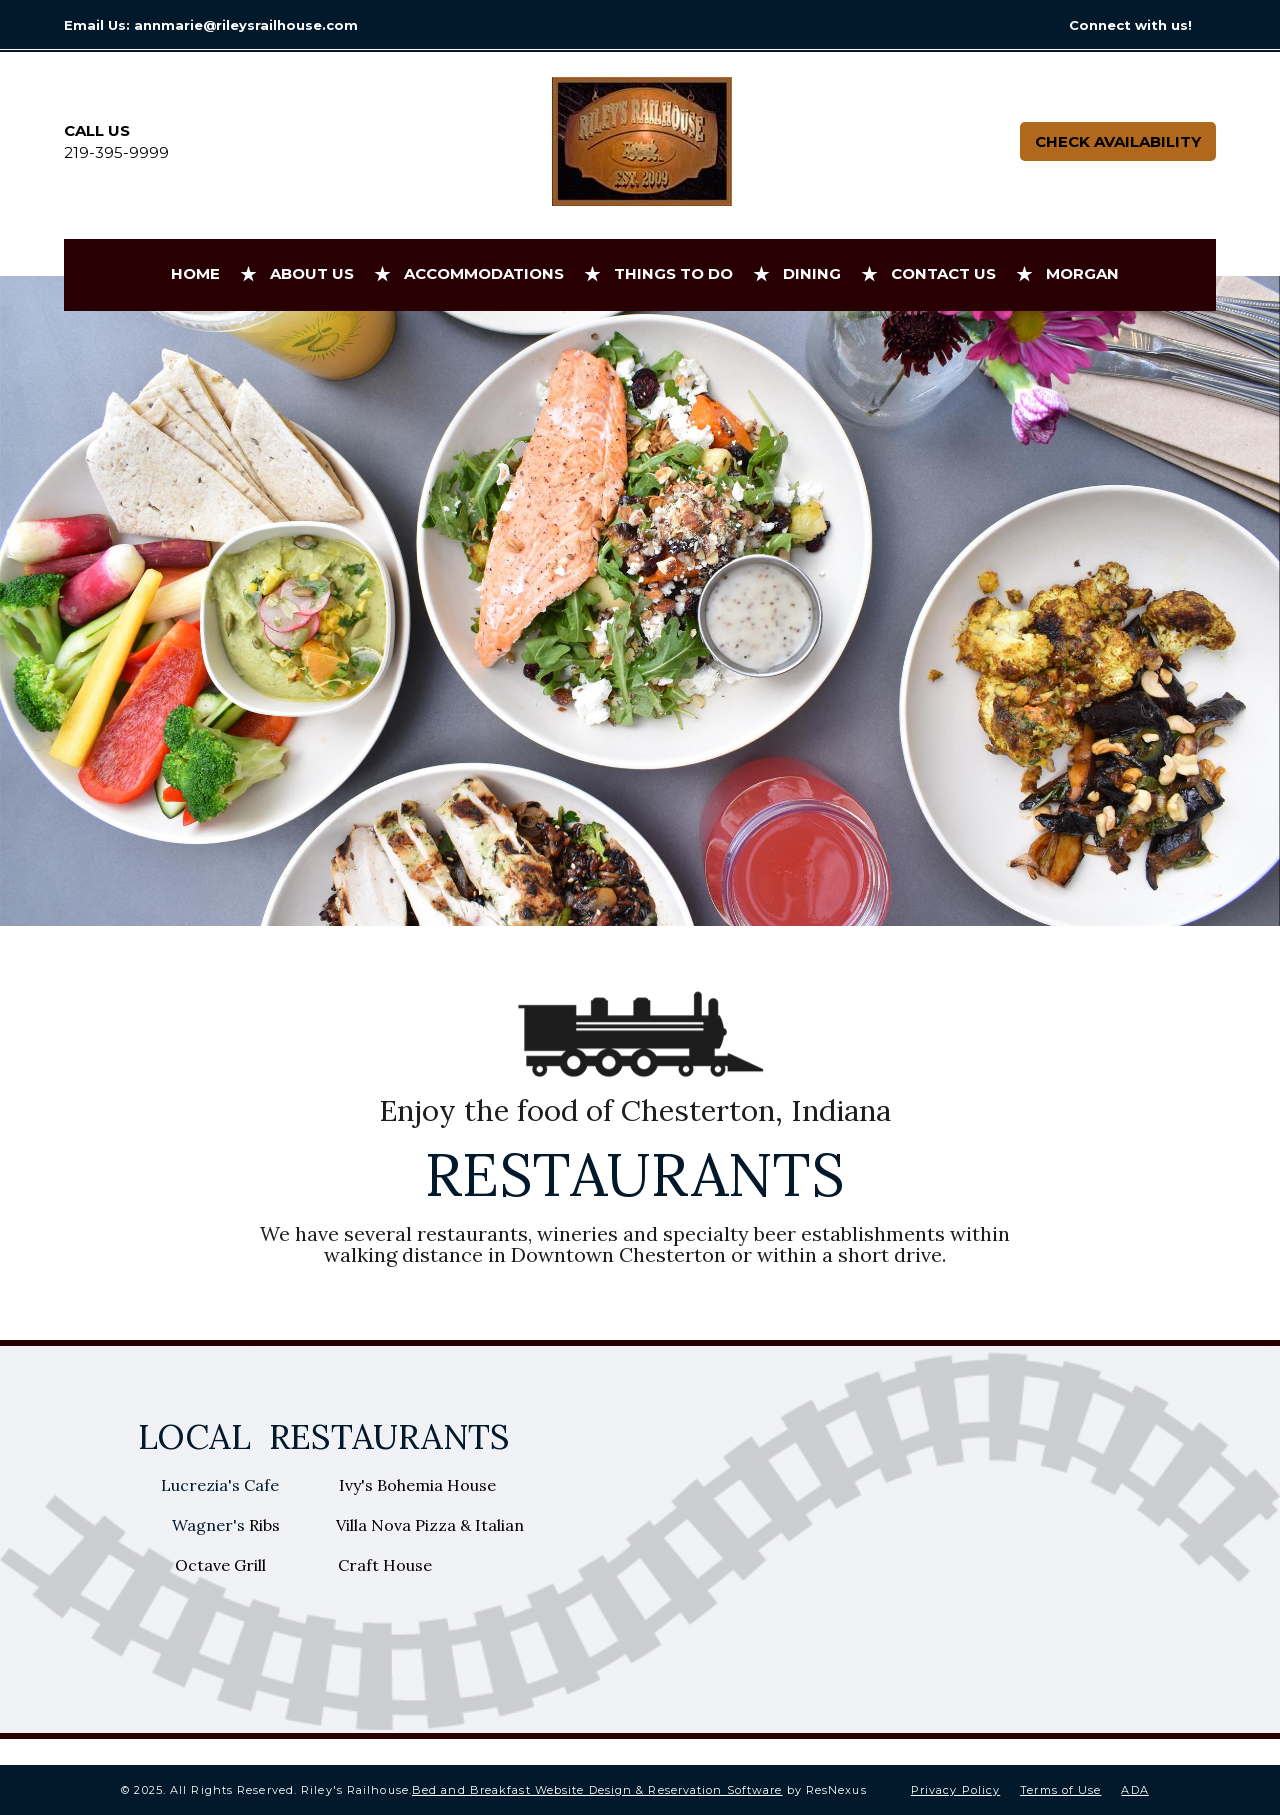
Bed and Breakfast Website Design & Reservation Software (597, 1790)
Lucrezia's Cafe (222, 1485)
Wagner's (210, 1525)
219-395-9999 (116, 152)
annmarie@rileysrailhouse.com (246, 25)
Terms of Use (1060, 1790)
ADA (1134, 1790)
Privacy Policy (955, 1790)
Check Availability (1118, 141)
